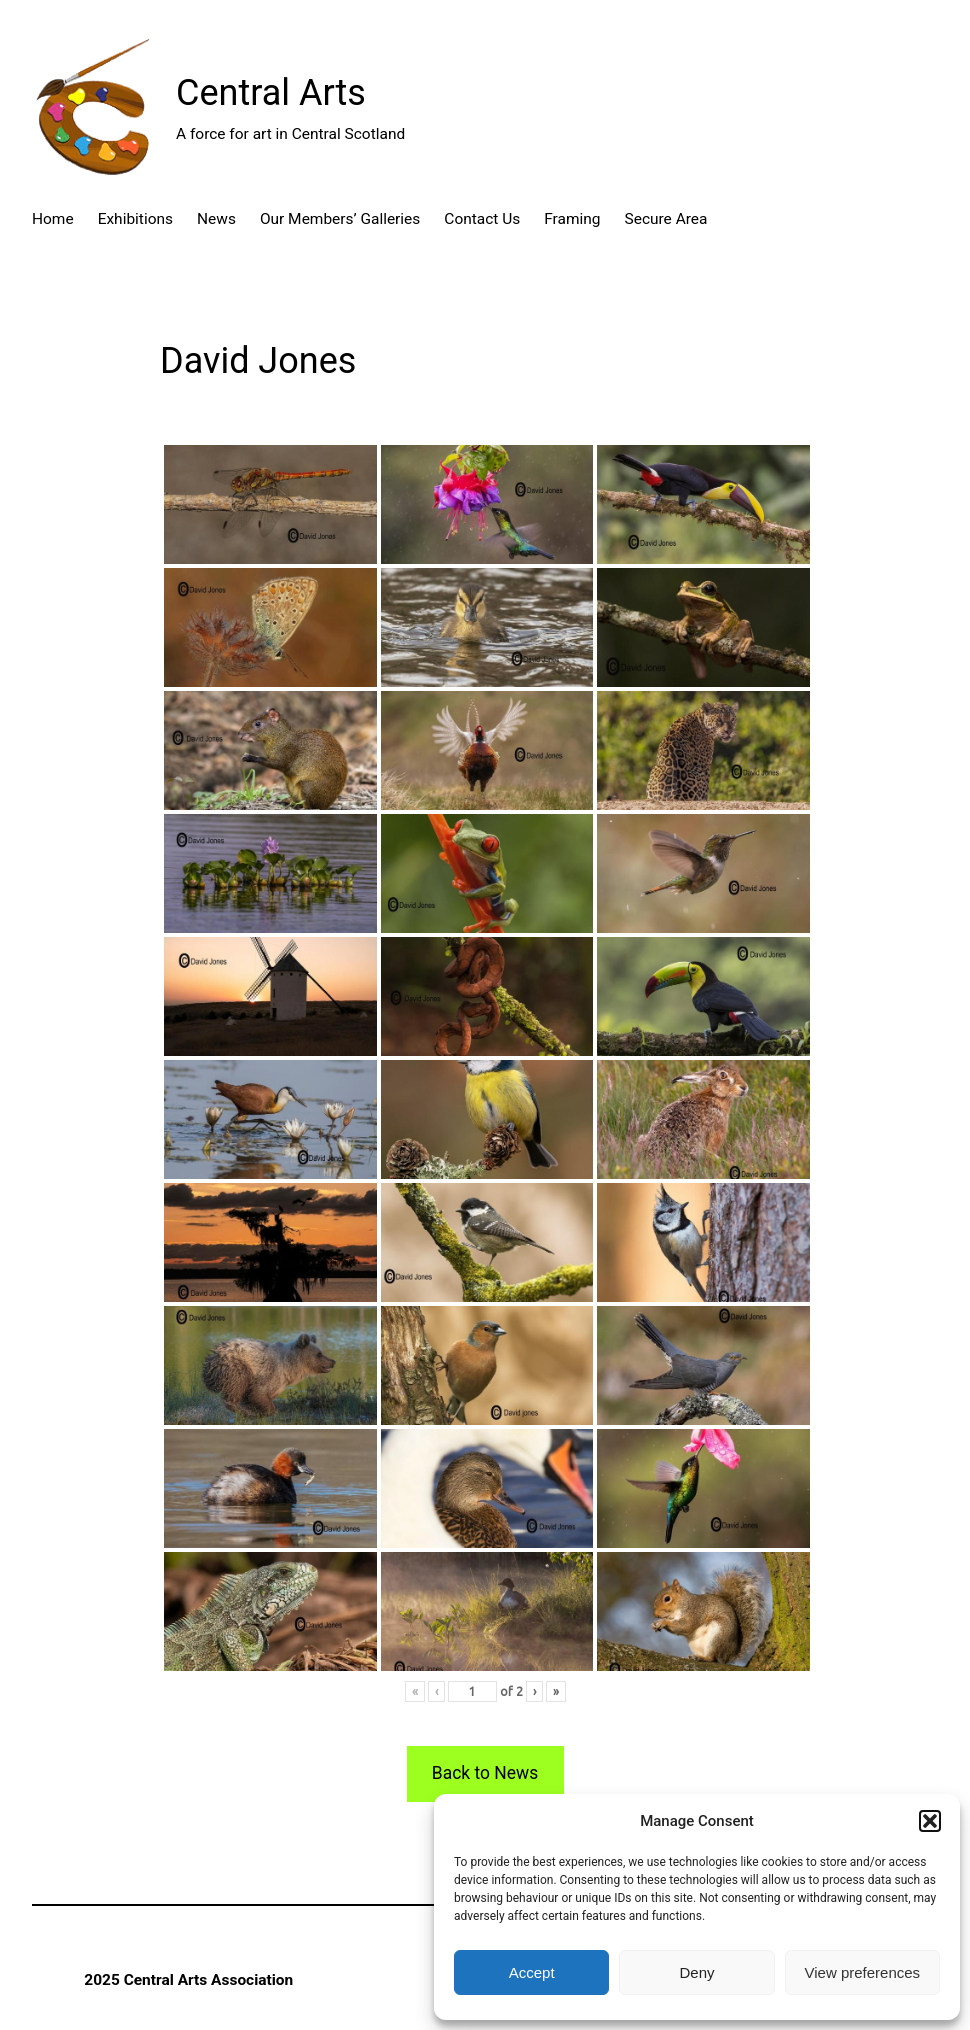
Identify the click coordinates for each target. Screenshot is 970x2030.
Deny (696, 1972)
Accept (532, 1972)
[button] (930, 1821)
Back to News (485, 1773)
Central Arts (271, 93)
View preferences (863, 1972)
